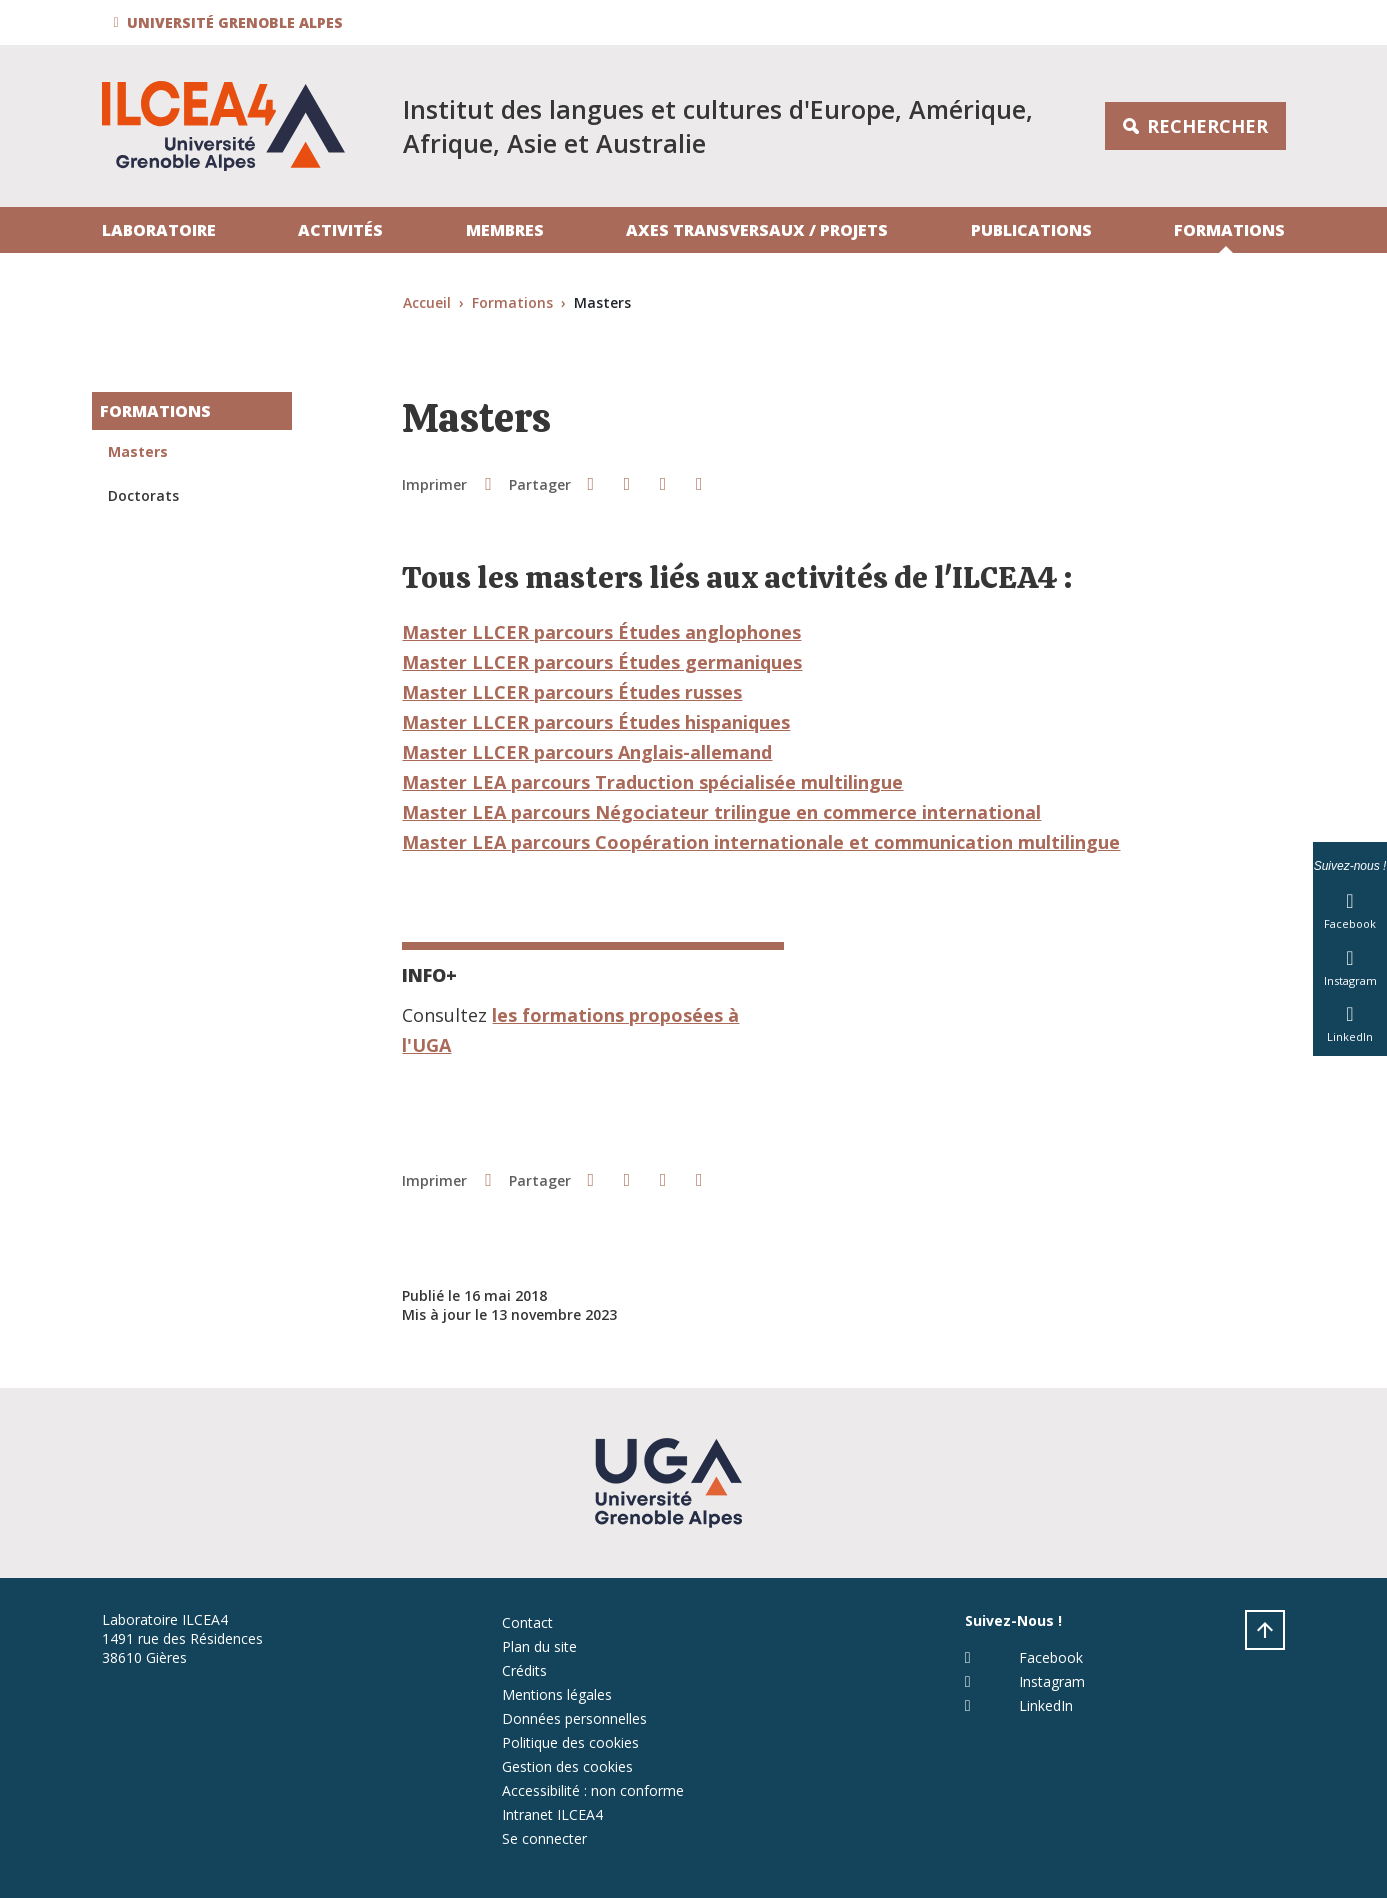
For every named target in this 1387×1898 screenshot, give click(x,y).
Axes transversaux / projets (757, 230)
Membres (505, 230)
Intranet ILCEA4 (552, 1814)
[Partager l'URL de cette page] (699, 483)
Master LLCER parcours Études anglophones (601, 632)
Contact (527, 1622)
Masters (138, 451)
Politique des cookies (570, 1742)
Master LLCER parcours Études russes (572, 692)
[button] (231, 22)
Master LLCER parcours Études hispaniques (596, 722)
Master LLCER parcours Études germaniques (602, 662)
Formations (1229, 230)
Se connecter (544, 1838)
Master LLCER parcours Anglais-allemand (587, 752)
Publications (1031, 230)
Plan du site (539, 1646)
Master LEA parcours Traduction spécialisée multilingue (652, 782)
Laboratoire (159, 230)
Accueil (427, 302)
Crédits (524, 1670)
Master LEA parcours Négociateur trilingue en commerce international (721, 812)
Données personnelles (574, 1718)
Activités (340, 230)
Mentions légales (557, 1694)
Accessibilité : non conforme (593, 1790)
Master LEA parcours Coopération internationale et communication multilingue (761, 842)
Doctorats (143, 495)
